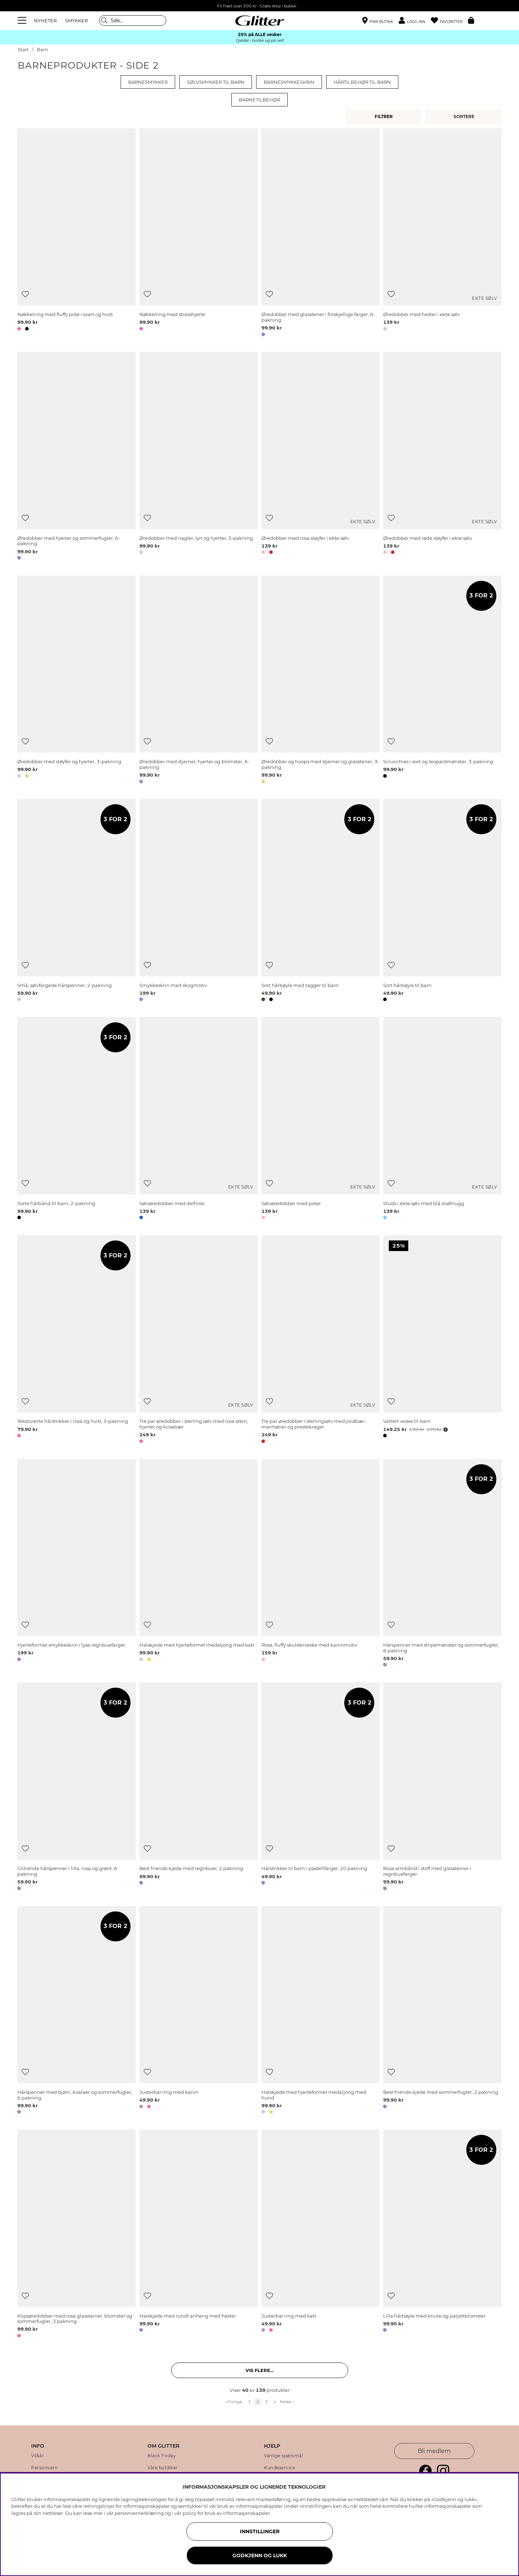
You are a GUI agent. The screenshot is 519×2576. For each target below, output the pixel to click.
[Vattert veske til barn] (442, 1340)
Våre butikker (163, 2467)
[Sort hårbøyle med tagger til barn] (320, 901)
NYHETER (45, 20)
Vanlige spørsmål (283, 2455)
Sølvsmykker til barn (215, 82)
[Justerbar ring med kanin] (198, 2011)
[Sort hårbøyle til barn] (442, 901)
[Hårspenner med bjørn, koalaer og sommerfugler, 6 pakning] (76, 2011)
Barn (42, 49)
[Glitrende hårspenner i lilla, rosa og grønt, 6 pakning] (76, 1787)
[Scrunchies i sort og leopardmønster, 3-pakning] (442, 681)
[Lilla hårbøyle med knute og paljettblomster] (442, 2235)
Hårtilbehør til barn (362, 82)
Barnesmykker (148, 82)
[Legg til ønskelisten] (25, 294)
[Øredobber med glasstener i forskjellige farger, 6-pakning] (320, 233)
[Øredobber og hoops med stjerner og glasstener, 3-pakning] (320, 681)
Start (23, 49)
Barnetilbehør (259, 100)
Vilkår (37, 2455)
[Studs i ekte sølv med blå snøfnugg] (442, 1119)
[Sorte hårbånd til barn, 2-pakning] (76, 1119)
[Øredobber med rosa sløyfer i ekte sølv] (320, 457)
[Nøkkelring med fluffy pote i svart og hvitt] (76, 233)
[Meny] (23, 20)
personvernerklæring (139, 2513)
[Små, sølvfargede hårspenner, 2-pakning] (76, 901)
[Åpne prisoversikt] (445, 1429)
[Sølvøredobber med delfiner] (198, 1119)
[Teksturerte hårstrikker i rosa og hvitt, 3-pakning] (76, 1340)
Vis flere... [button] (259, 2370)
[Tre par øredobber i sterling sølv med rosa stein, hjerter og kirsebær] (198, 1340)
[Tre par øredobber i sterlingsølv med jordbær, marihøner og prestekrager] (320, 1340)
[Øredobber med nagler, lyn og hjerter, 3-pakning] (198, 457)
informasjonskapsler (246, 2513)
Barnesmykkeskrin (289, 82)
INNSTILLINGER (259, 2531)
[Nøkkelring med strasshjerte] (198, 233)
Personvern (44, 2467)
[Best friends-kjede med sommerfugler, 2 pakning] (442, 2011)
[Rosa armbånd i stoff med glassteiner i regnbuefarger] (442, 1787)
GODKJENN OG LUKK (259, 2555)
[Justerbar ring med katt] (320, 2235)
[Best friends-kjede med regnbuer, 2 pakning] (198, 1787)
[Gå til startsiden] (259, 20)
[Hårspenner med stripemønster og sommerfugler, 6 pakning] (442, 1564)
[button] (415, 20)
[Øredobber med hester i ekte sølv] (442, 233)
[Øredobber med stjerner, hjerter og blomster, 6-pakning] (198, 681)
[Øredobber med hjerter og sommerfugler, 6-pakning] (76, 457)
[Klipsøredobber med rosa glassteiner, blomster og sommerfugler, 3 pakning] (76, 2235)
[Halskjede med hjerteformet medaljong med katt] (198, 1564)
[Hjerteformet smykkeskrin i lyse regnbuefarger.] (76, 1564)
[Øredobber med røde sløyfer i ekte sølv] (442, 457)
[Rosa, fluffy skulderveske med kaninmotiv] (320, 1564)
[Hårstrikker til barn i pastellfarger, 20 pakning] (320, 1787)
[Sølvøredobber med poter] (320, 1119)
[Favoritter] (449, 20)
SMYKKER (76, 20)
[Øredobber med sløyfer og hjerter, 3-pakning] (76, 681)
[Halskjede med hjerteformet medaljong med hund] (320, 2011)
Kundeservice (279, 2467)
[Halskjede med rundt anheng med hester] (198, 2235)
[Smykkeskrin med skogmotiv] (198, 901)
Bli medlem (434, 2451)
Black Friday (162, 2455)
